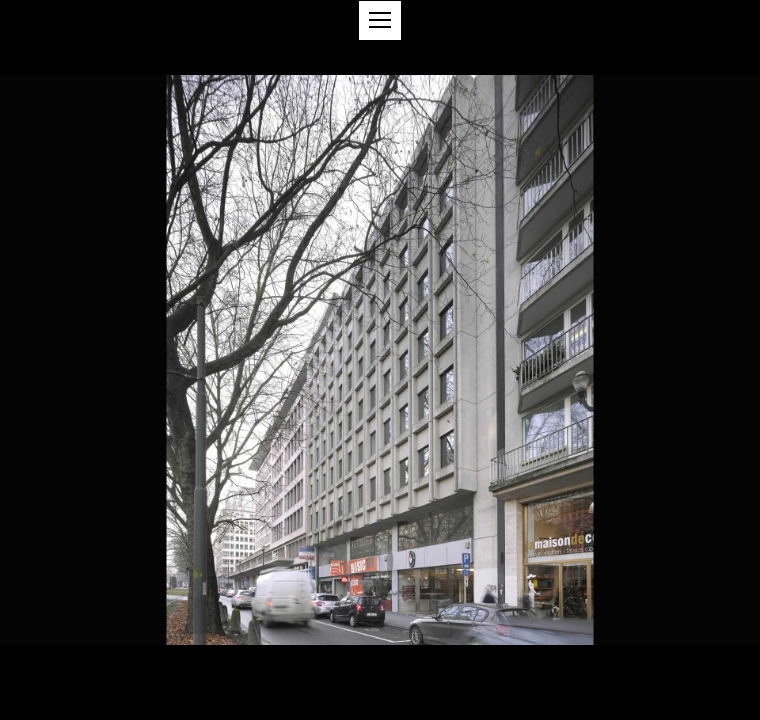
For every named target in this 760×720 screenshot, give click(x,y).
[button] (380, 20)
